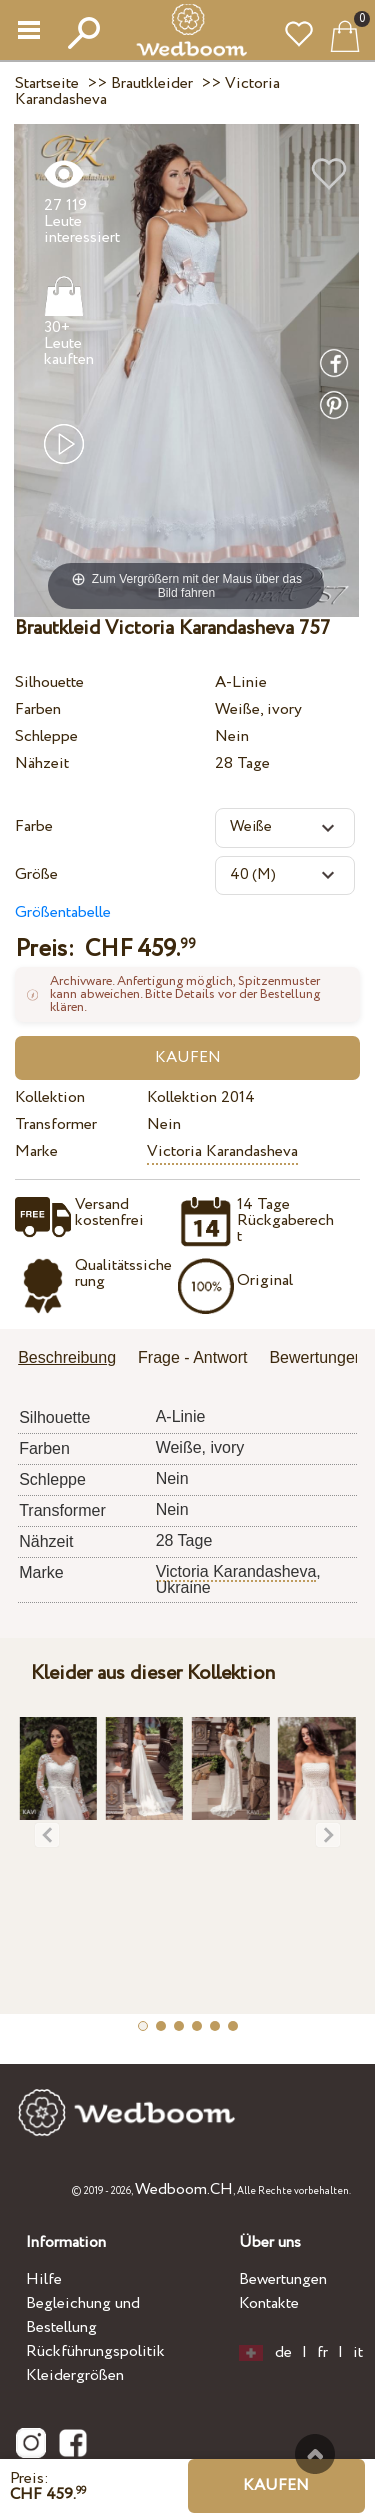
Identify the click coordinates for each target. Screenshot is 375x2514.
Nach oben (315, 2454)
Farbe (34, 826)
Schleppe (46, 736)
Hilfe (44, 2279)
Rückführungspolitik (95, 2351)
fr (322, 2353)
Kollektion (50, 1097)
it (358, 2353)
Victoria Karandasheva (222, 1151)
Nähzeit (42, 763)
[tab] (74, 1359)
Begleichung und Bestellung (83, 2315)
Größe (36, 874)
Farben (38, 709)
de (283, 2353)
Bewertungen (283, 2279)
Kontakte (269, 2303)
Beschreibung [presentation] (67, 1357)
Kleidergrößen (75, 2375)
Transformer (56, 1124)
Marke (36, 1151)
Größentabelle (63, 912)
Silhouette (49, 682)
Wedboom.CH (184, 2189)
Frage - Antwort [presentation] (192, 1357)
